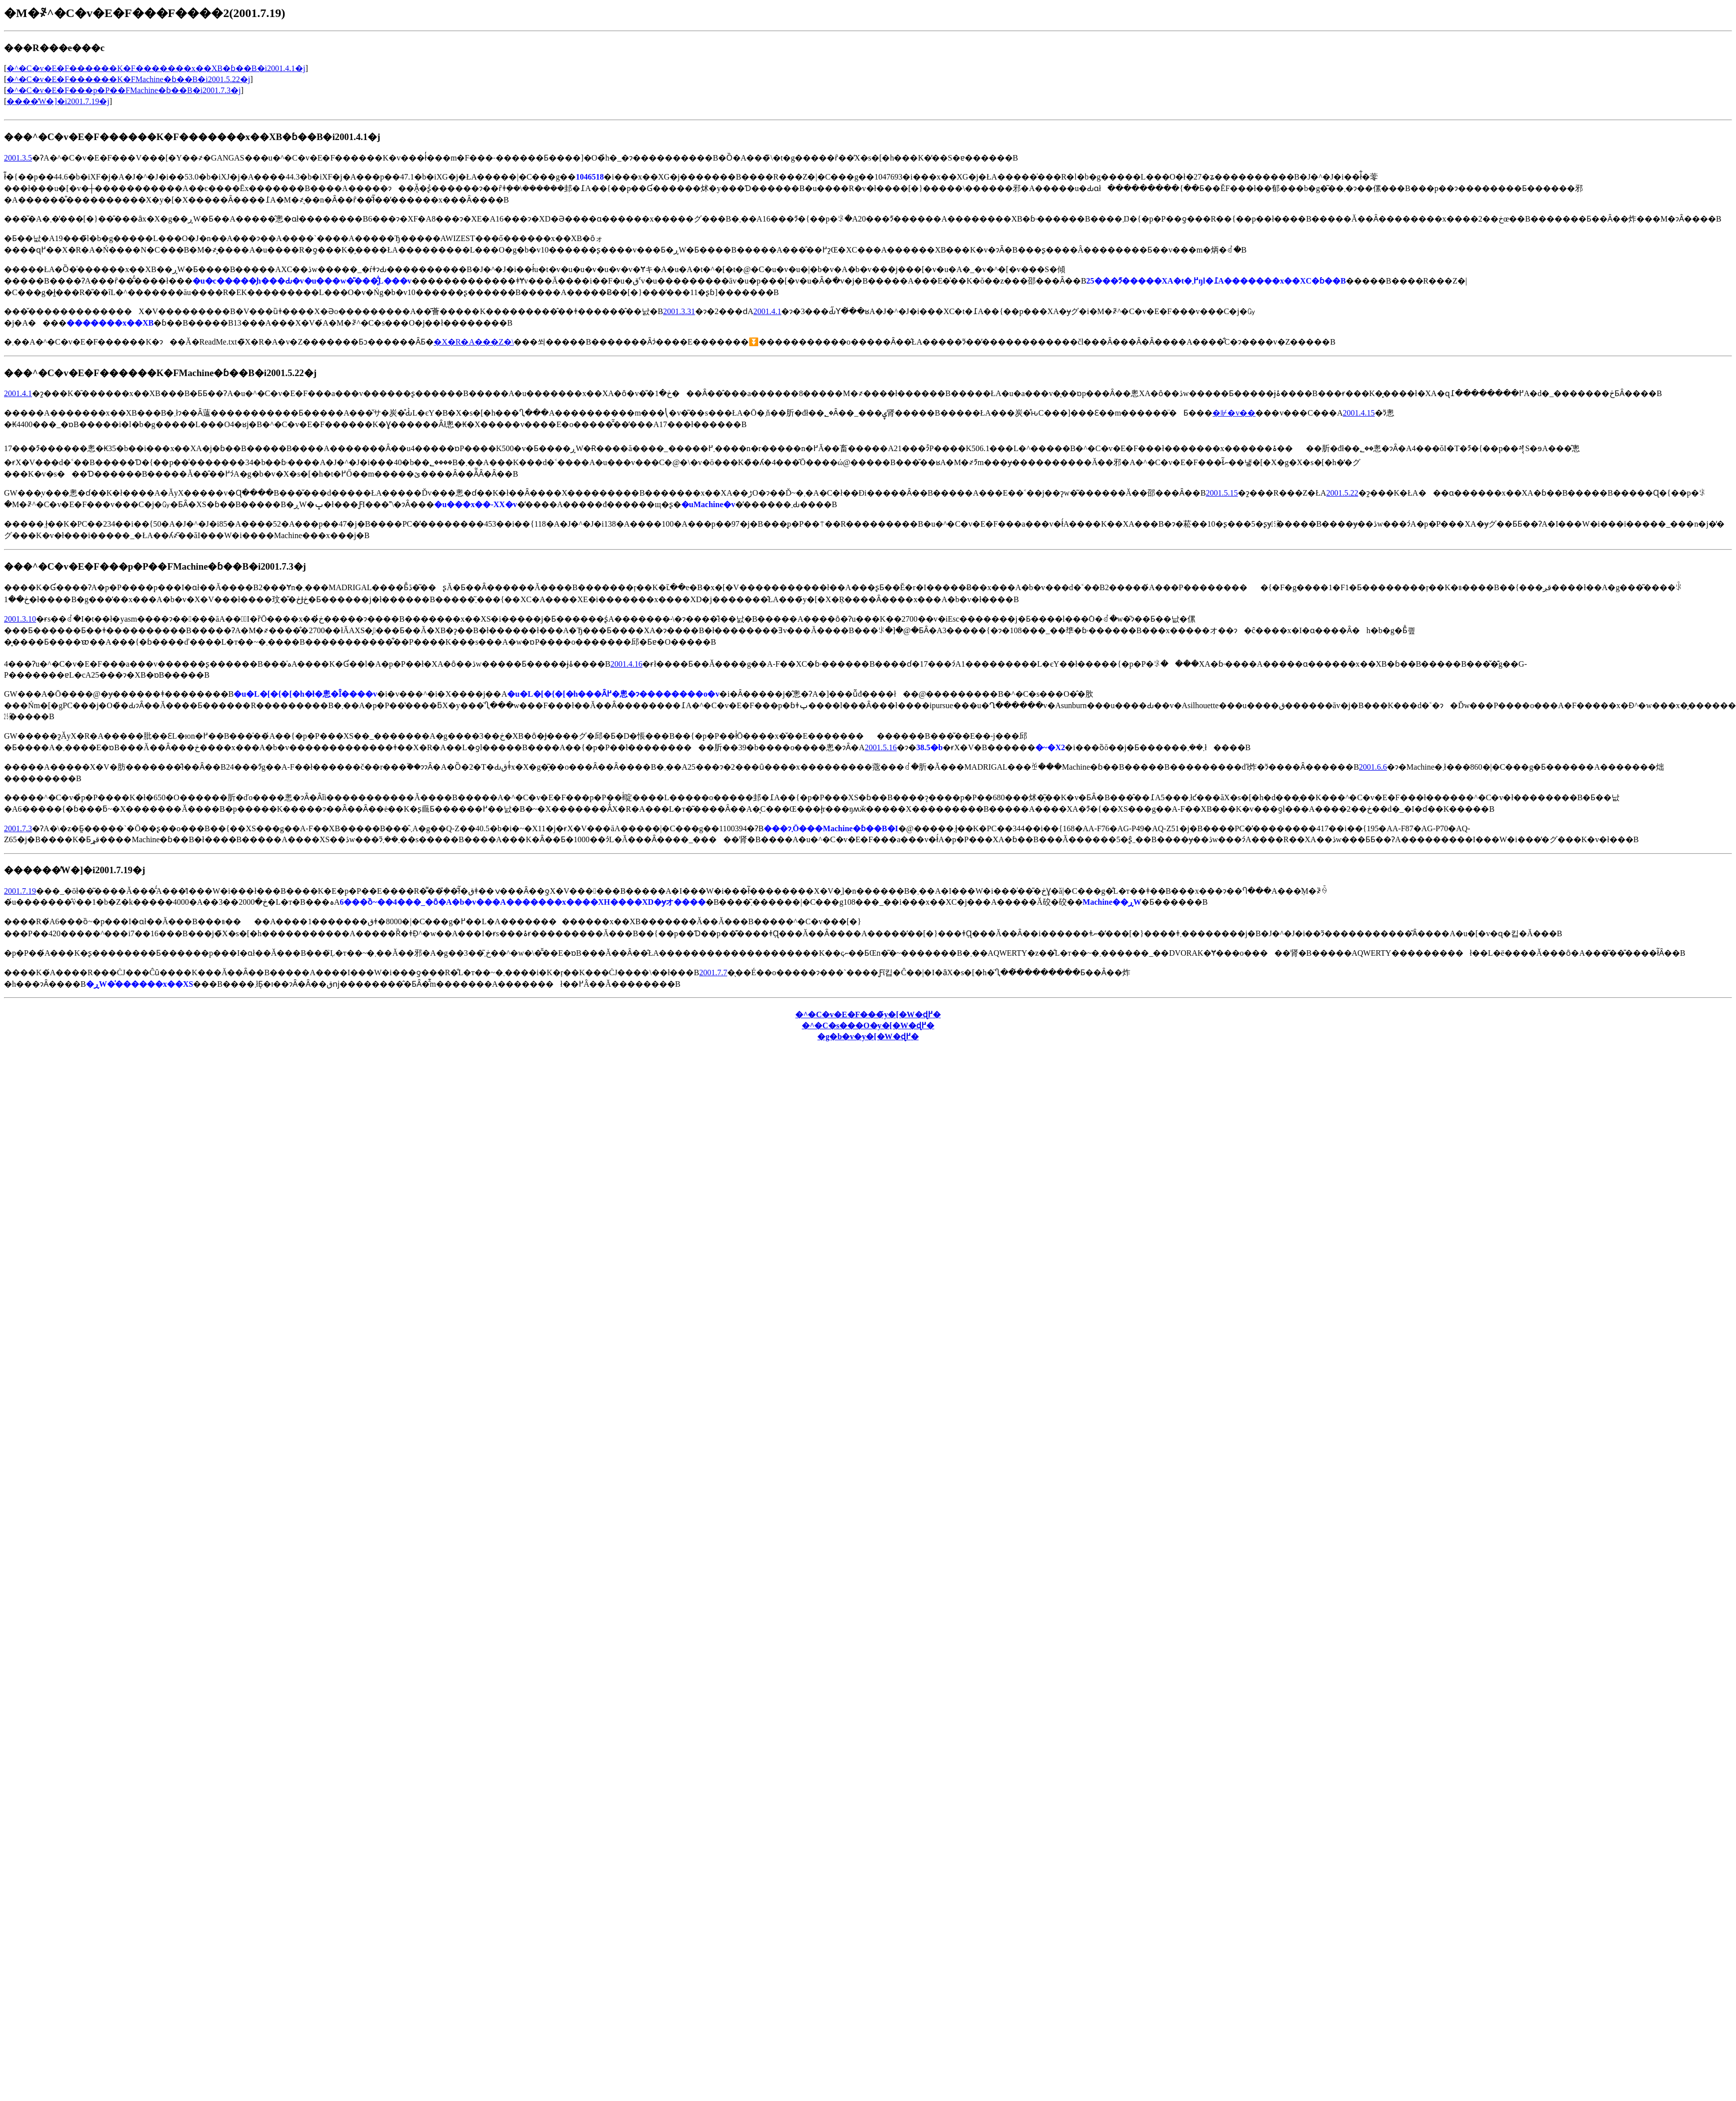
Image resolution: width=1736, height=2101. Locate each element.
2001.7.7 (713, 972)
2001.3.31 (679, 311)
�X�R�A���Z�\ (474, 342)
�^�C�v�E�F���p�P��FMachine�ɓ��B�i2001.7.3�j (124, 90)
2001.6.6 (1373, 767)
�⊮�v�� (1233, 413)
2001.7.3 (18, 828)
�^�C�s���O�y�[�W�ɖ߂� (868, 1025)
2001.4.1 (767, 311)
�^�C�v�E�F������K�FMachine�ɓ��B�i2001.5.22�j (128, 79)
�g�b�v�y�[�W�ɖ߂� (867, 1036)
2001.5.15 (1222, 493)
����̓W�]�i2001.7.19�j (58, 101)
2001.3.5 (18, 158)
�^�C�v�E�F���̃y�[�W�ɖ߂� (868, 1014)
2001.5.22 (1342, 493)
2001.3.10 (20, 619)
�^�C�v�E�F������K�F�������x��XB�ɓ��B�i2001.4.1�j (156, 68)
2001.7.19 (20, 891)
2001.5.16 (881, 747)
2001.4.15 (1359, 413)
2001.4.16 (626, 664)
